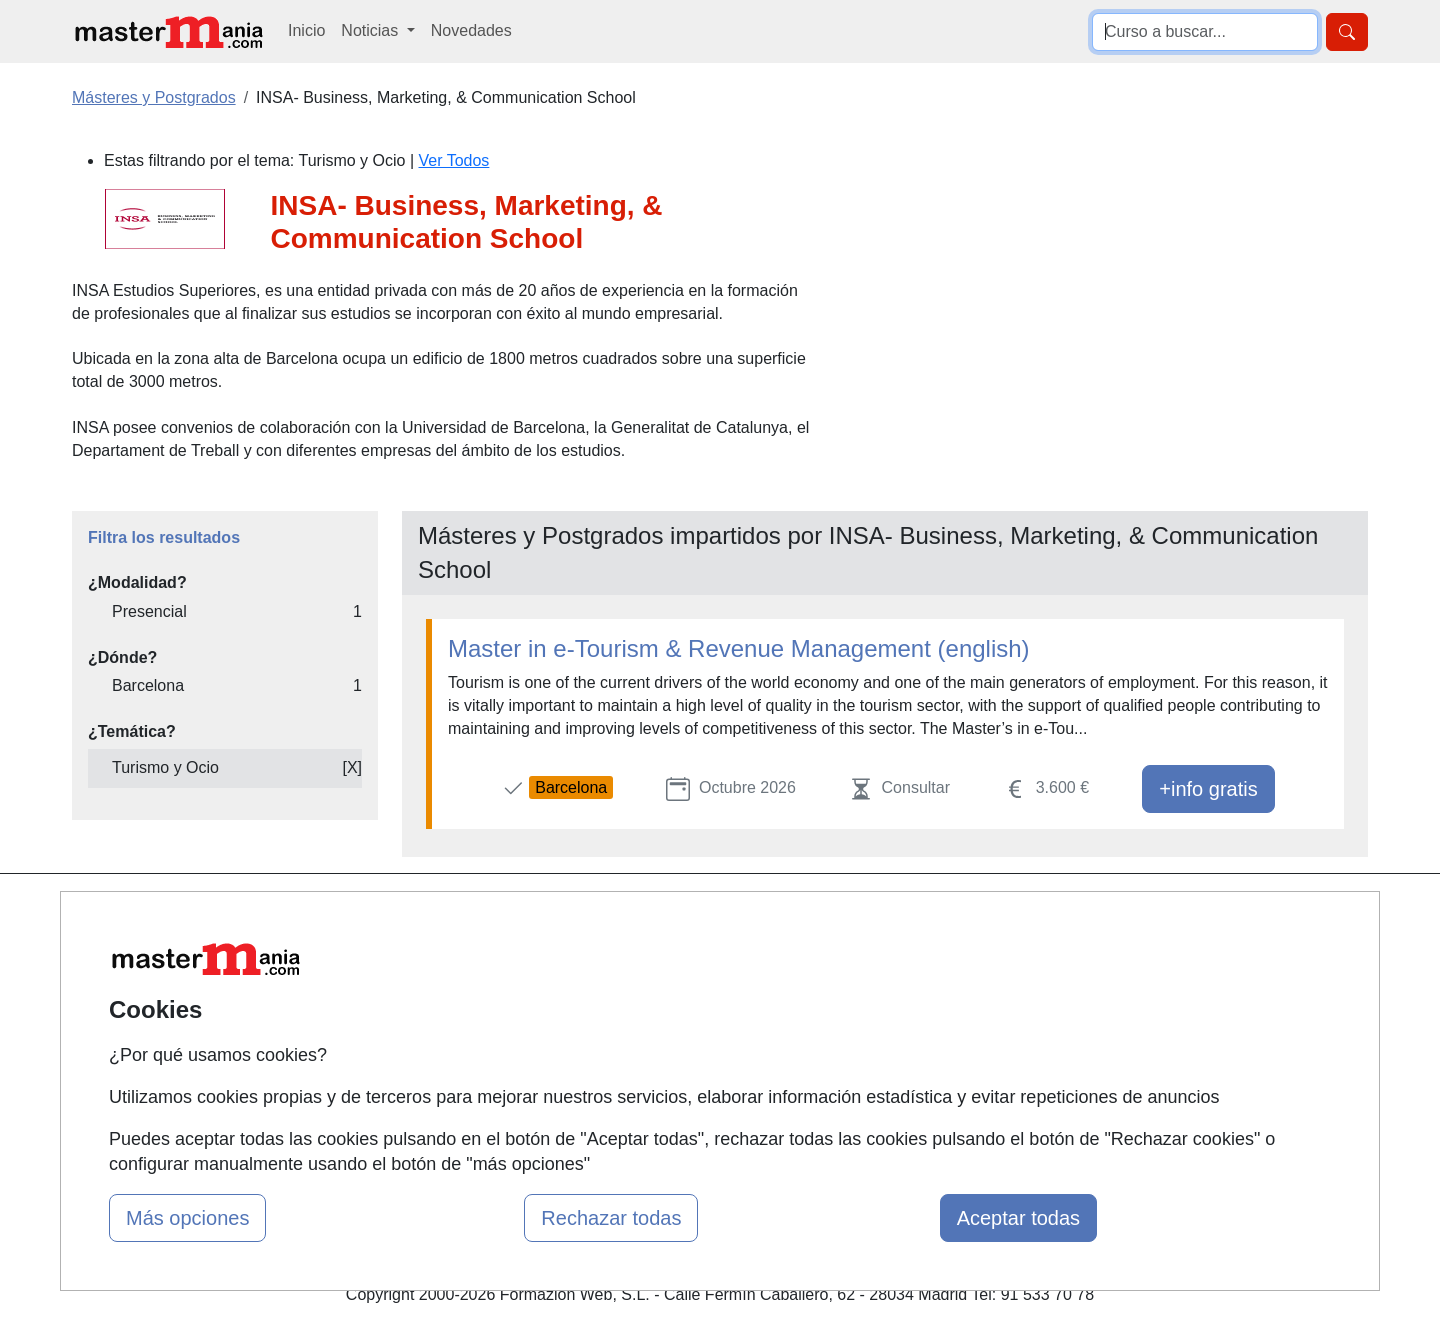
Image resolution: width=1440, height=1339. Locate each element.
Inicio (306, 30)
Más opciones (187, 1218)
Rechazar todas (611, 1218)
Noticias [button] (371, 30)
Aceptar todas (1018, 1218)
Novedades (471, 30)
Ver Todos (454, 160)
